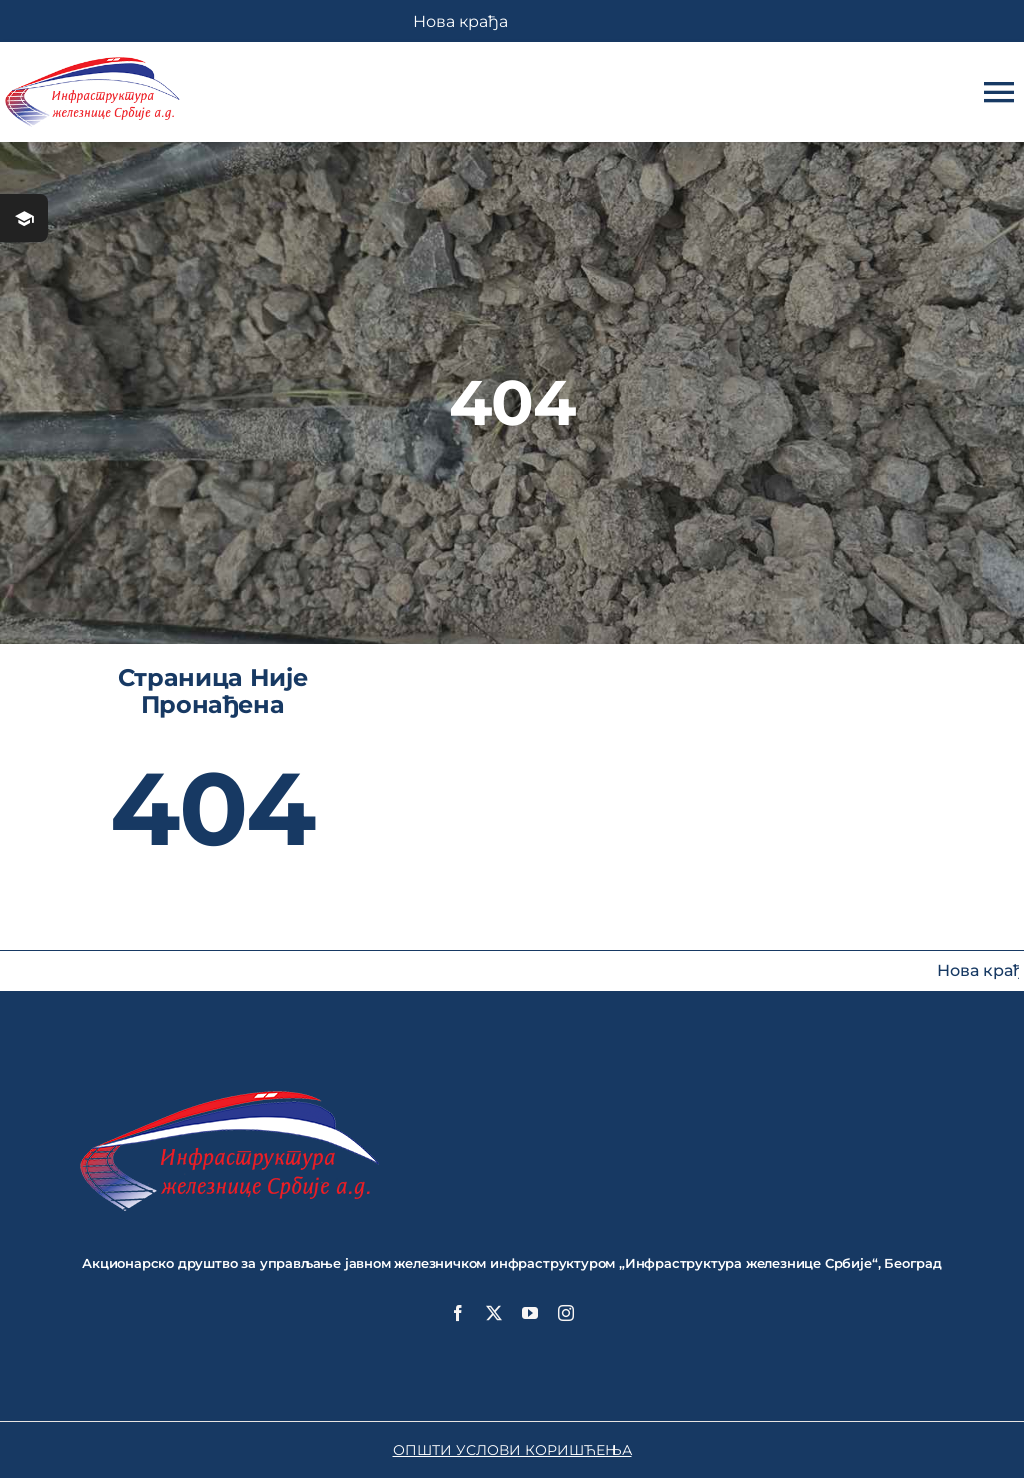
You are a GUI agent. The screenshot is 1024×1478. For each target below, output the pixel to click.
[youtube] (530, 1313)
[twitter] (494, 1313)
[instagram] (566, 1313)
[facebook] (458, 1313)
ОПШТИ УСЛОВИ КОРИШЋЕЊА (512, 1450)
